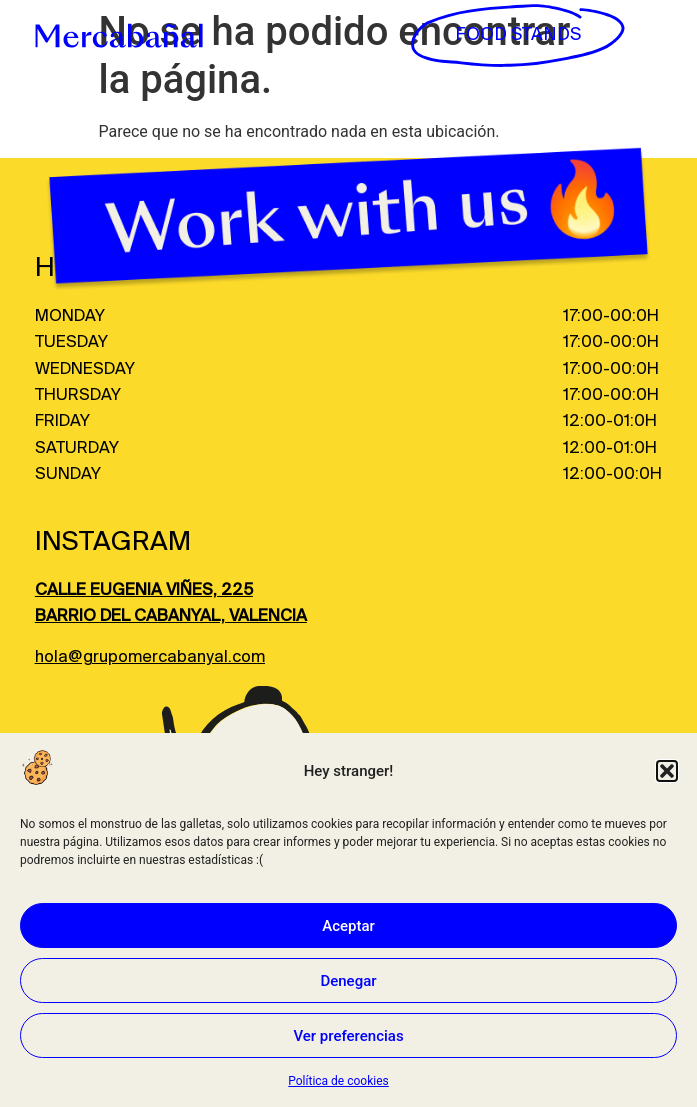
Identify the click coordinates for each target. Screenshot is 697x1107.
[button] (667, 771)
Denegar (348, 981)
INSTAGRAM (113, 542)
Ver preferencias (348, 1036)
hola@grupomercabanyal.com (150, 657)
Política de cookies (338, 1081)
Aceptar (348, 926)
